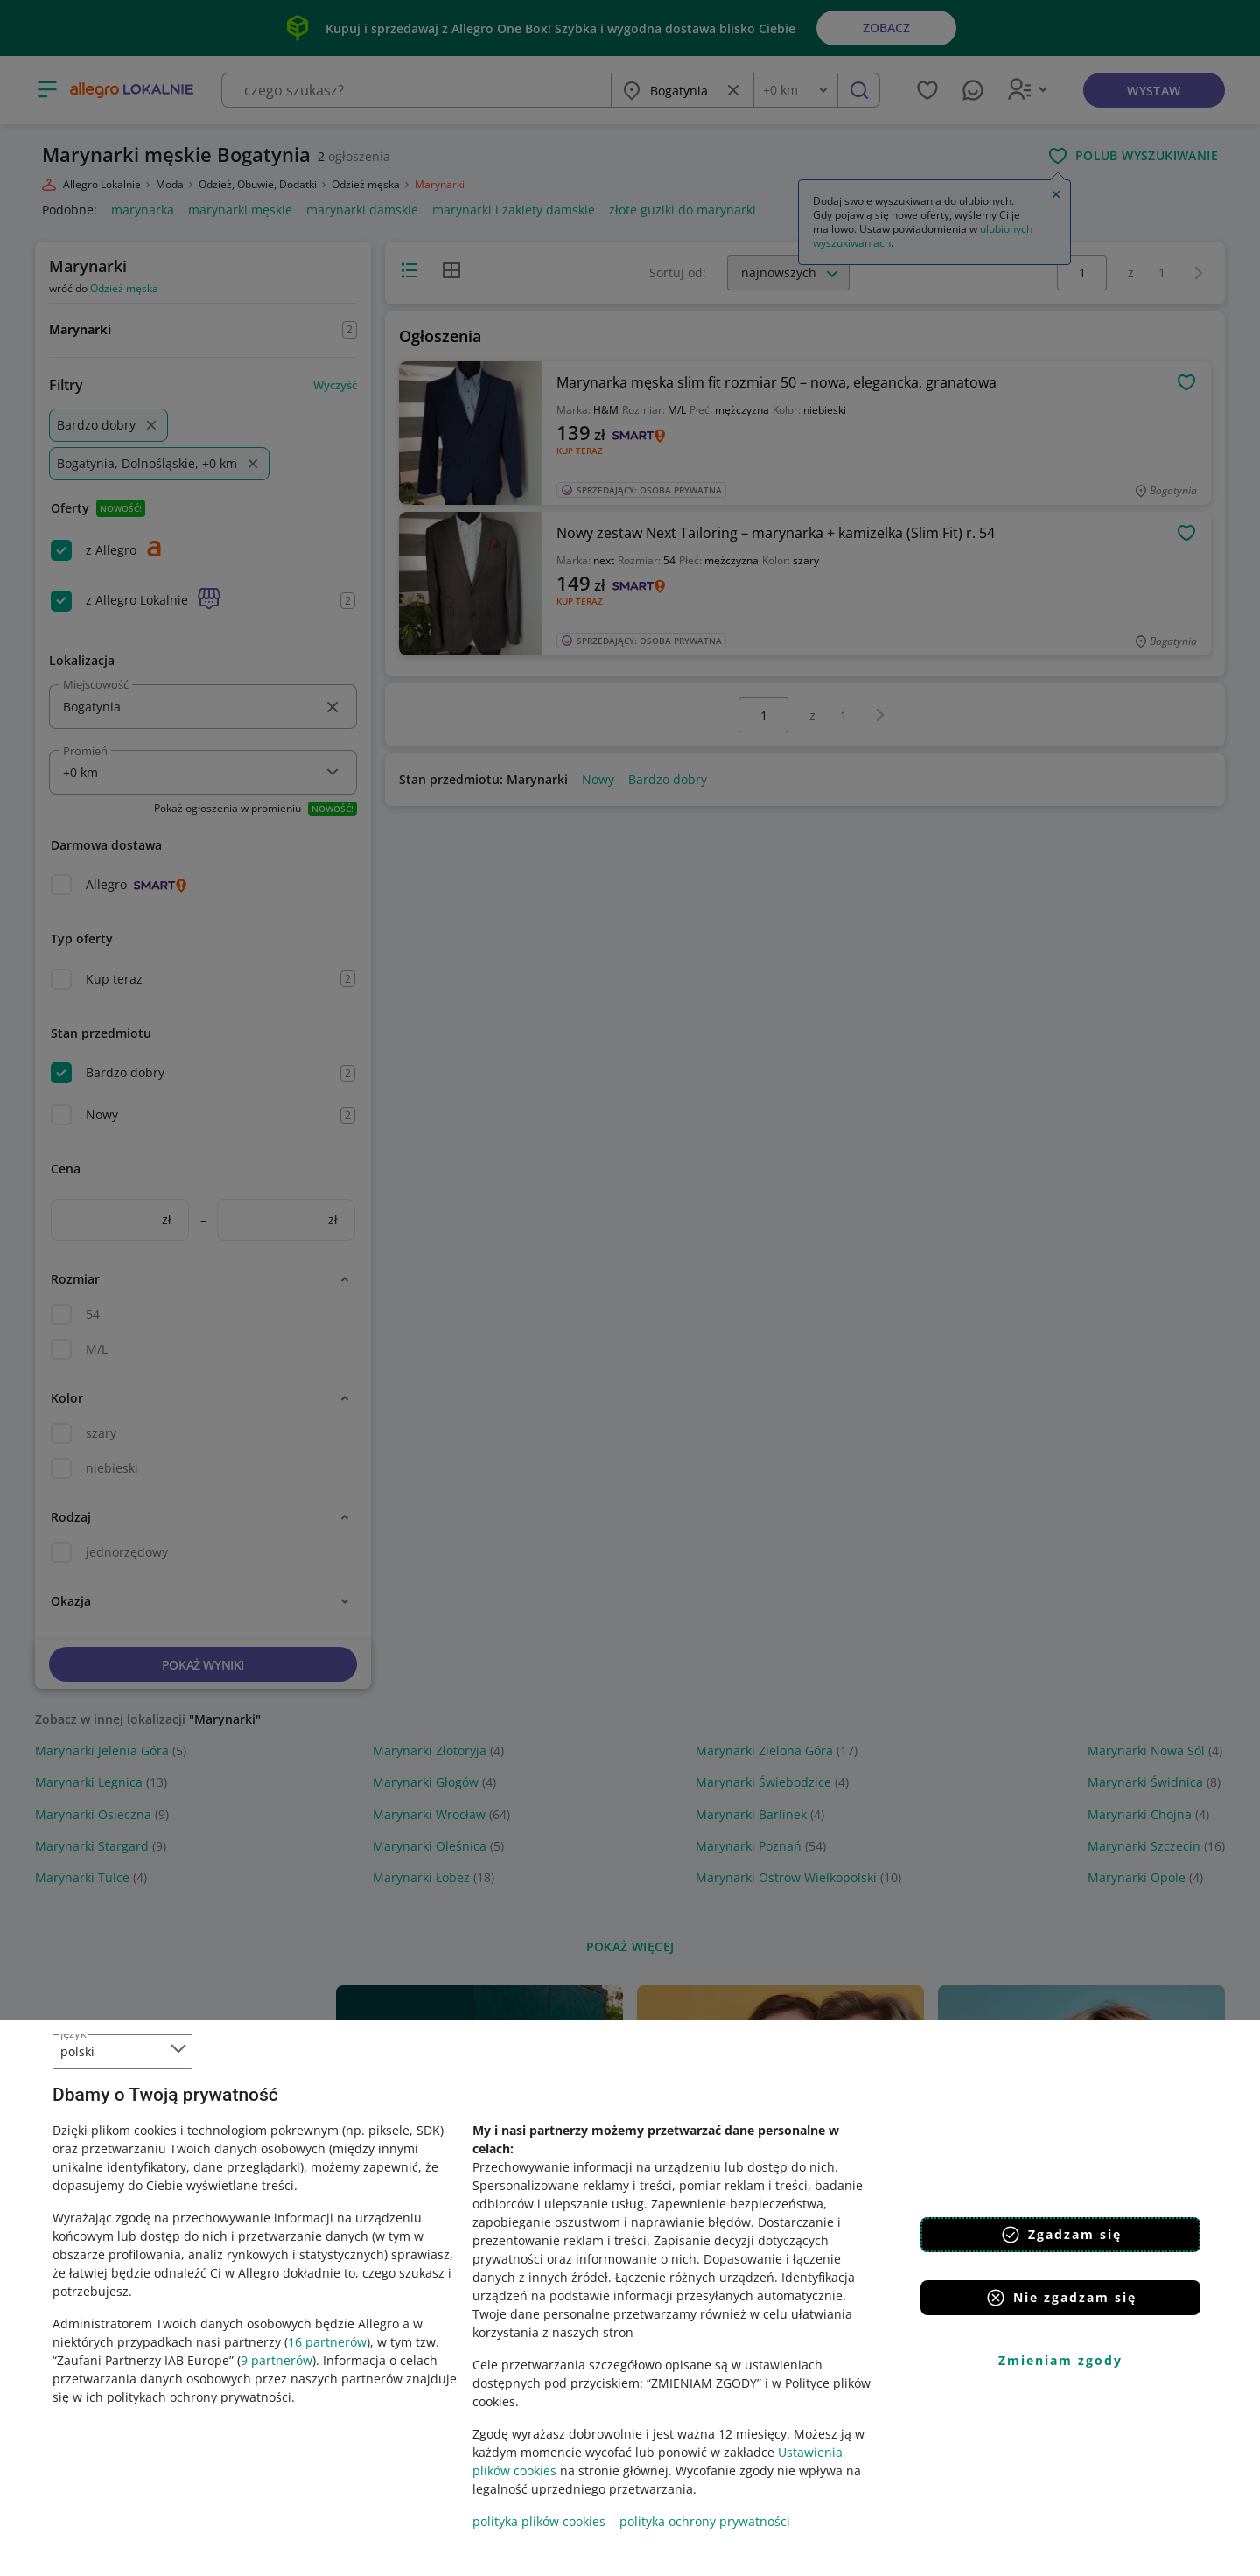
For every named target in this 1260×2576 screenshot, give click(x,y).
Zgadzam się (1061, 2234)
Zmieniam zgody (1060, 2360)
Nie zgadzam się (1061, 2297)
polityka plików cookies (539, 2521)
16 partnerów (327, 2342)
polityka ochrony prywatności (705, 2521)
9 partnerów (276, 2360)
